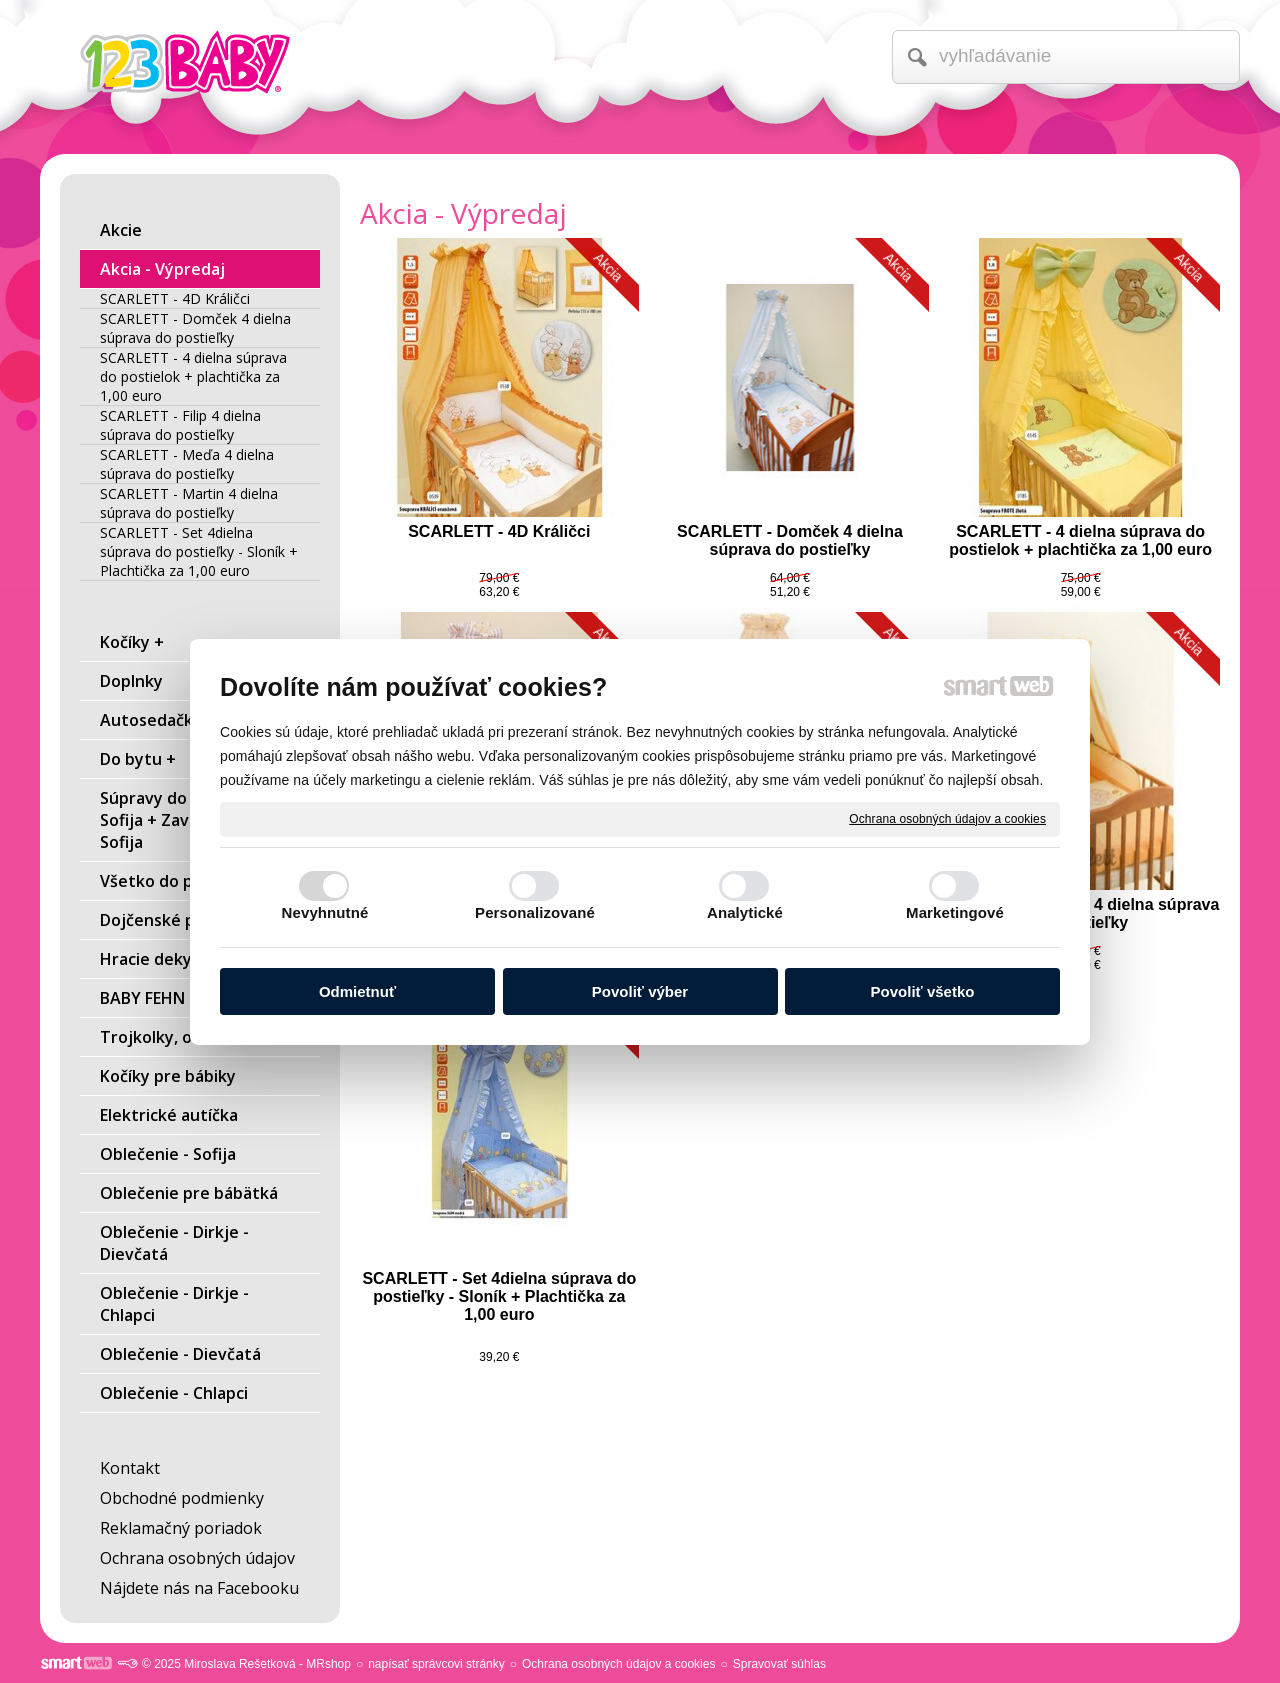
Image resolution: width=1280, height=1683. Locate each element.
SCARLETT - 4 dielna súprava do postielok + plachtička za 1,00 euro (1080, 540)
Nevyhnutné (325, 912)
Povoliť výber (640, 991)
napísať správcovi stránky (436, 1664)
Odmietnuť (357, 991)
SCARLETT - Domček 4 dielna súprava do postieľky (792, 540)
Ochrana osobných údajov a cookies (947, 818)
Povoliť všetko (923, 991)
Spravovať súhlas (779, 1664)
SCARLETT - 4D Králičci (499, 531)
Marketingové (955, 912)
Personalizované (535, 912)
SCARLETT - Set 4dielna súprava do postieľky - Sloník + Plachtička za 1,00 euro (501, 1296)
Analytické (745, 912)
